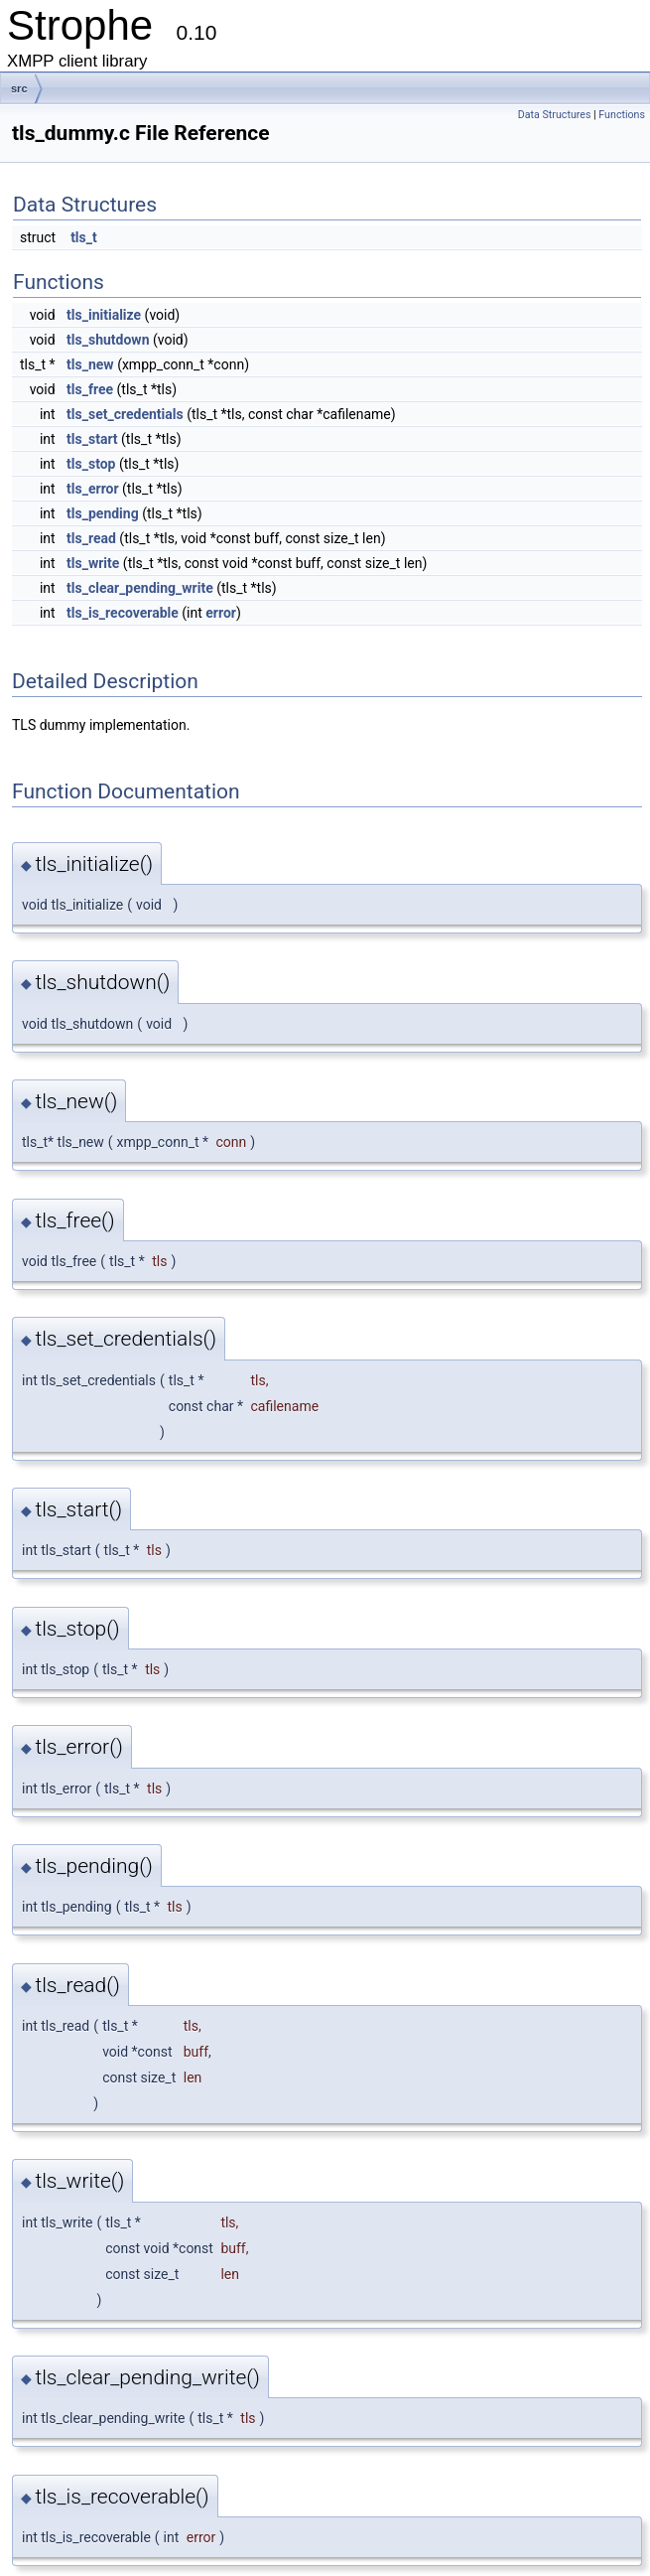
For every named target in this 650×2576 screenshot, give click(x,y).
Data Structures (554, 114)
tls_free (89, 389)
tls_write (92, 563)
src (19, 88)
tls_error (92, 489)
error (220, 613)
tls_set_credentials (125, 414)
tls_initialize (103, 315)
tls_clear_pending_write (139, 588)
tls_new (90, 364)
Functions (621, 114)
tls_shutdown (107, 340)
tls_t (83, 237)
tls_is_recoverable (122, 613)
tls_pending (102, 513)
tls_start (92, 439)
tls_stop (90, 464)
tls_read (91, 538)
